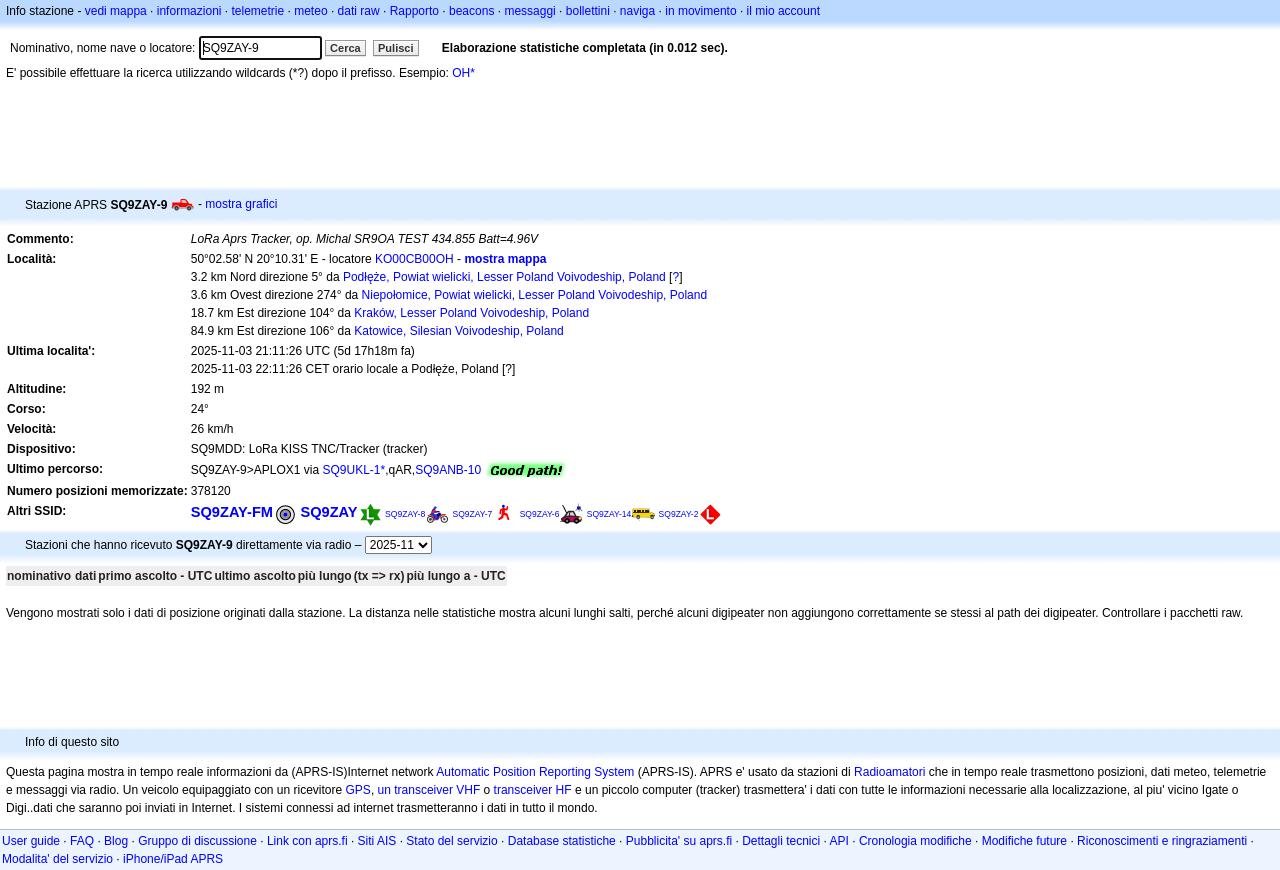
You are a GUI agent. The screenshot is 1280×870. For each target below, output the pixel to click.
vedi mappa (116, 11)
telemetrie (258, 11)
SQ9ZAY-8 (405, 514)
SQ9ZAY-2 (679, 514)
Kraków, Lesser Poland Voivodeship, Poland (471, 313)
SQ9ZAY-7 (473, 514)
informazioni (189, 11)
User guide (31, 841)
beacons (471, 11)
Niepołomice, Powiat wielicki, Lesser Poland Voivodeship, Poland (535, 295)
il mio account (783, 11)
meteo (310, 11)
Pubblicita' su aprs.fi (679, 841)
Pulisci (395, 48)
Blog (116, 841)
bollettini (588, 11)
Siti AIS (377, 841)
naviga (637, 11)
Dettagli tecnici (781, 841)
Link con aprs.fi (307, 841)
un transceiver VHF (429, 790)
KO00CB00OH (414, 259)
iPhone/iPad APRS (173, 859)
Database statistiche (562, 841)
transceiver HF (533, 790)
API (839, 841)
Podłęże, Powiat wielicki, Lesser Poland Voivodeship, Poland (504, 277)
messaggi (529, 11)
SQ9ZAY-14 (609, 514)
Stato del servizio (451, 841)
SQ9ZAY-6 (540, 514)
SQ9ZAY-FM (232, 512)
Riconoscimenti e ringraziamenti (1162, 841)
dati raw (359, 11)
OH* (463, 73)
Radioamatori (889, 772)
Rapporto (414, 11)
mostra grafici (241, 204)
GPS (358, 790)
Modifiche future (1024, 841)
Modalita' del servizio (57, 859)
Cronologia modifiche (915, 841)
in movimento (700, 11)
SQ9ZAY (328, 512)
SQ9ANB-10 (448, 470)
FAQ (82, 841)
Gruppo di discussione (197, 841)
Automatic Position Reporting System (535, 772)
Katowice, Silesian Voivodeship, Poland (458, 331)
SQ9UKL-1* (353, 470)
